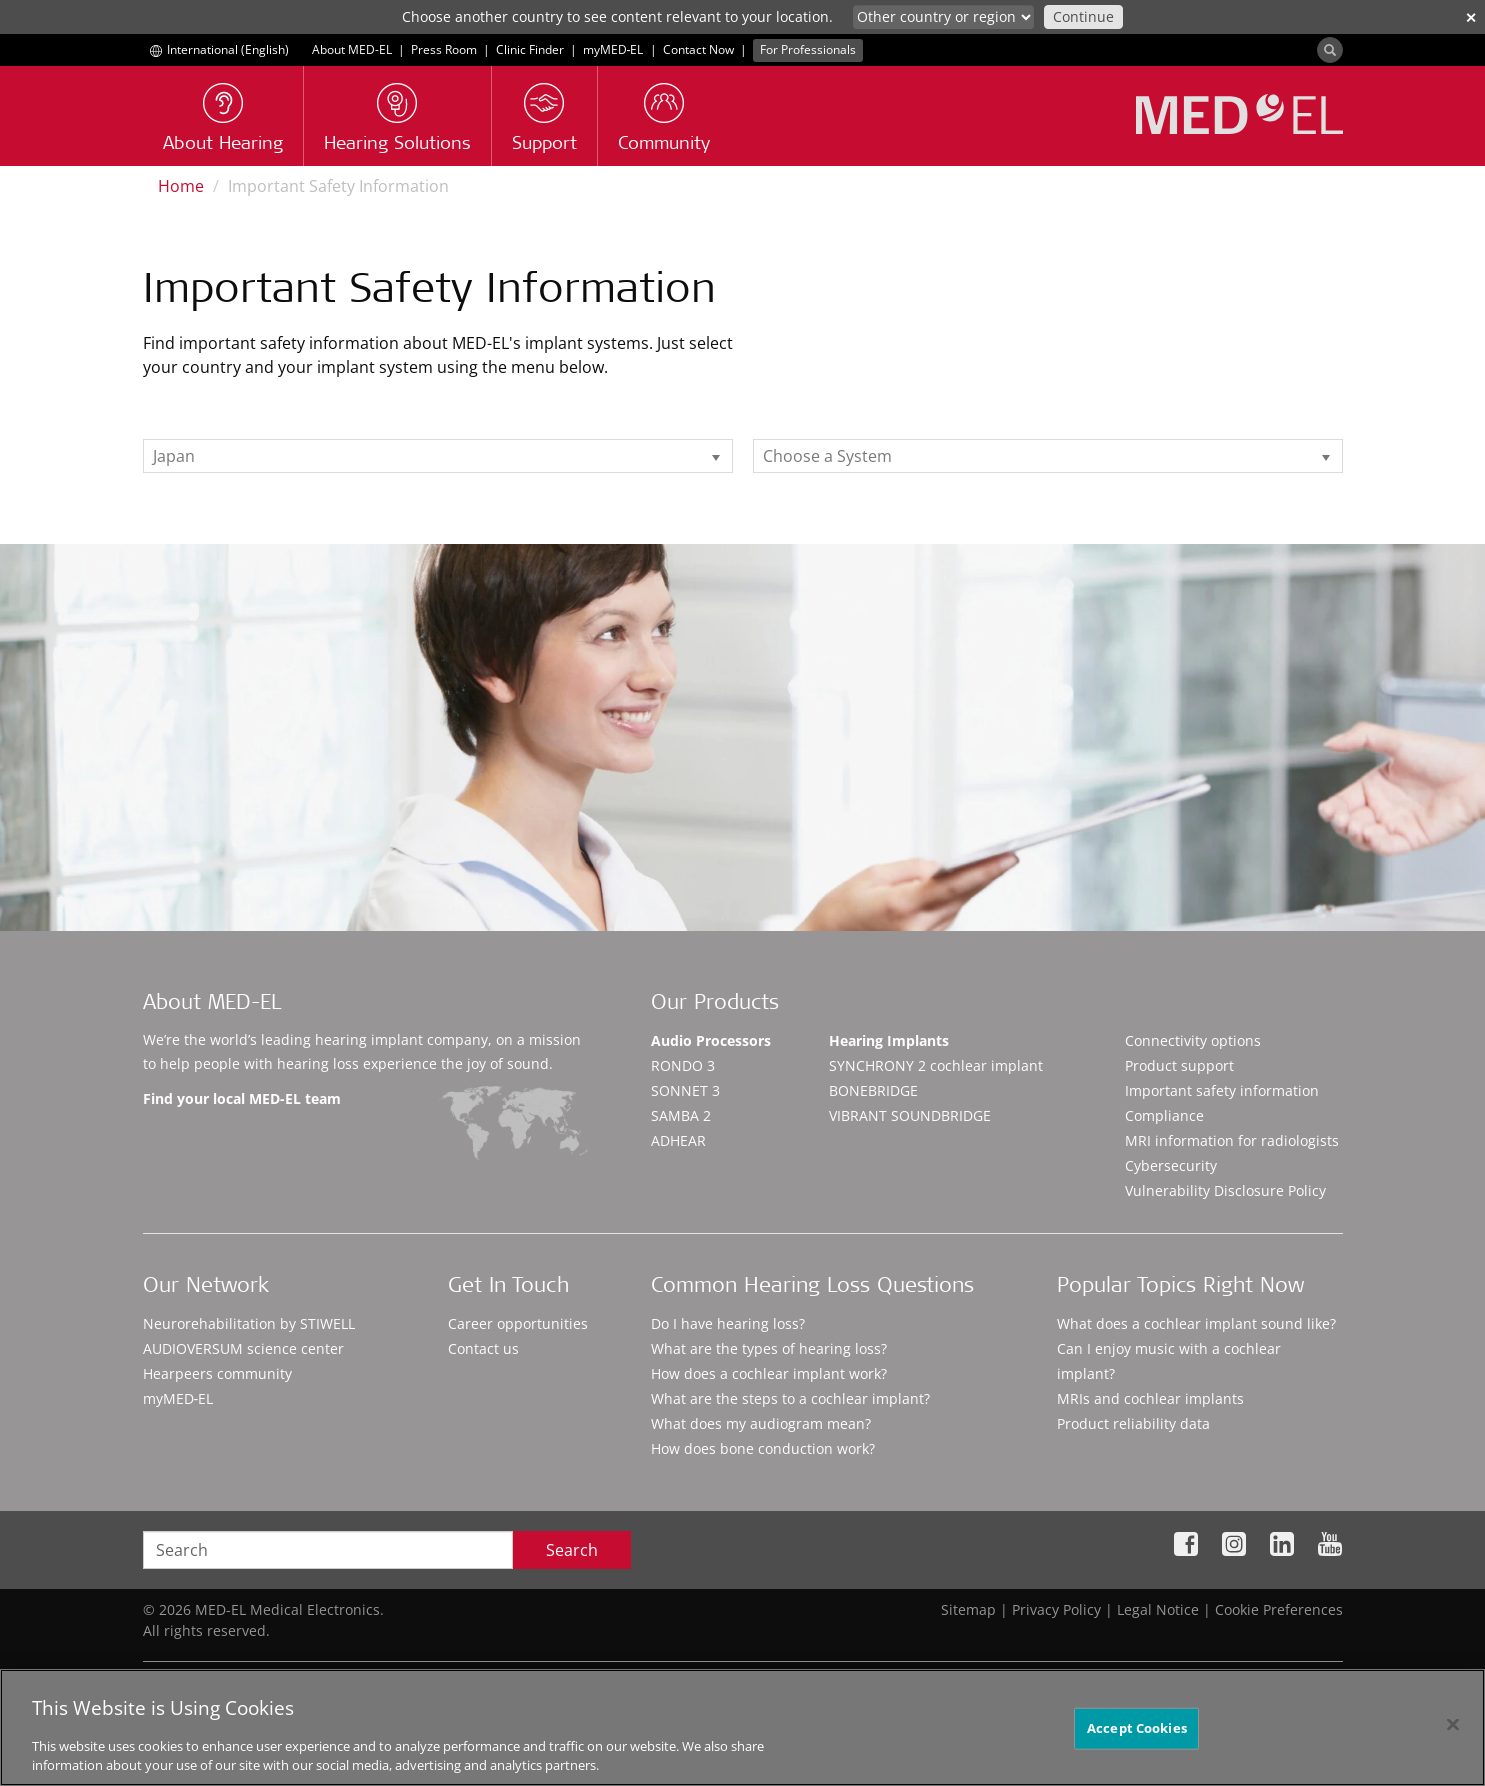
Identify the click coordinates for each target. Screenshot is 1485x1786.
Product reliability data (1133, 1423)
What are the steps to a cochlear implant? (790, 1398)
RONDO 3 (683, 1065)
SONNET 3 (685, 1090)
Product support (1179, 1065)
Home (181, 186)
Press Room (444, 49)
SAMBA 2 (681, 1115)
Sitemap (968, 1609)
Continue (1083, 16)
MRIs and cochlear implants (1150, 1398)
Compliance (1164, 1115)
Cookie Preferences (1279, 1609)
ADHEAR (678, 1140)
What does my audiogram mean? (761, 1423)
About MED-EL (352, 49)
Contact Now (698, 49)
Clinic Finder (530, 49)
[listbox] (438, 456)
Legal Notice (1158, 1609)
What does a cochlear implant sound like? (1196, 1323)
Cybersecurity (1171, 1165)
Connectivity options (1193, 1040)
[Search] (1330, 50)
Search (572, 1550)
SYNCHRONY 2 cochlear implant (936, 1065)
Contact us (483, 1348)
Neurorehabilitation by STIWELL (249, 1323)
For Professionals (808, 49)
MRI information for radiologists (1232, 1140)
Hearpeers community (217, 1373)
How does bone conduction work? (763, 1448)
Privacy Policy (1056, 1609)
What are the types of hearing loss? (769, 1348)
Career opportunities (518, 1323)
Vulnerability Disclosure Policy (1225, 1190)
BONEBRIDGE (873, 1090)
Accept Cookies (1137, 1745)
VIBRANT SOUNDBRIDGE (910, 1115)
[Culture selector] (943, 17)
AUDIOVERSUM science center (243, 1348)
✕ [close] (1471, 17)
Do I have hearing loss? (728, 1323)
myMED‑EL (613, 49)
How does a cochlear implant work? (769, 1373)
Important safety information (1222, 1090)
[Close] (1453, 1742)
